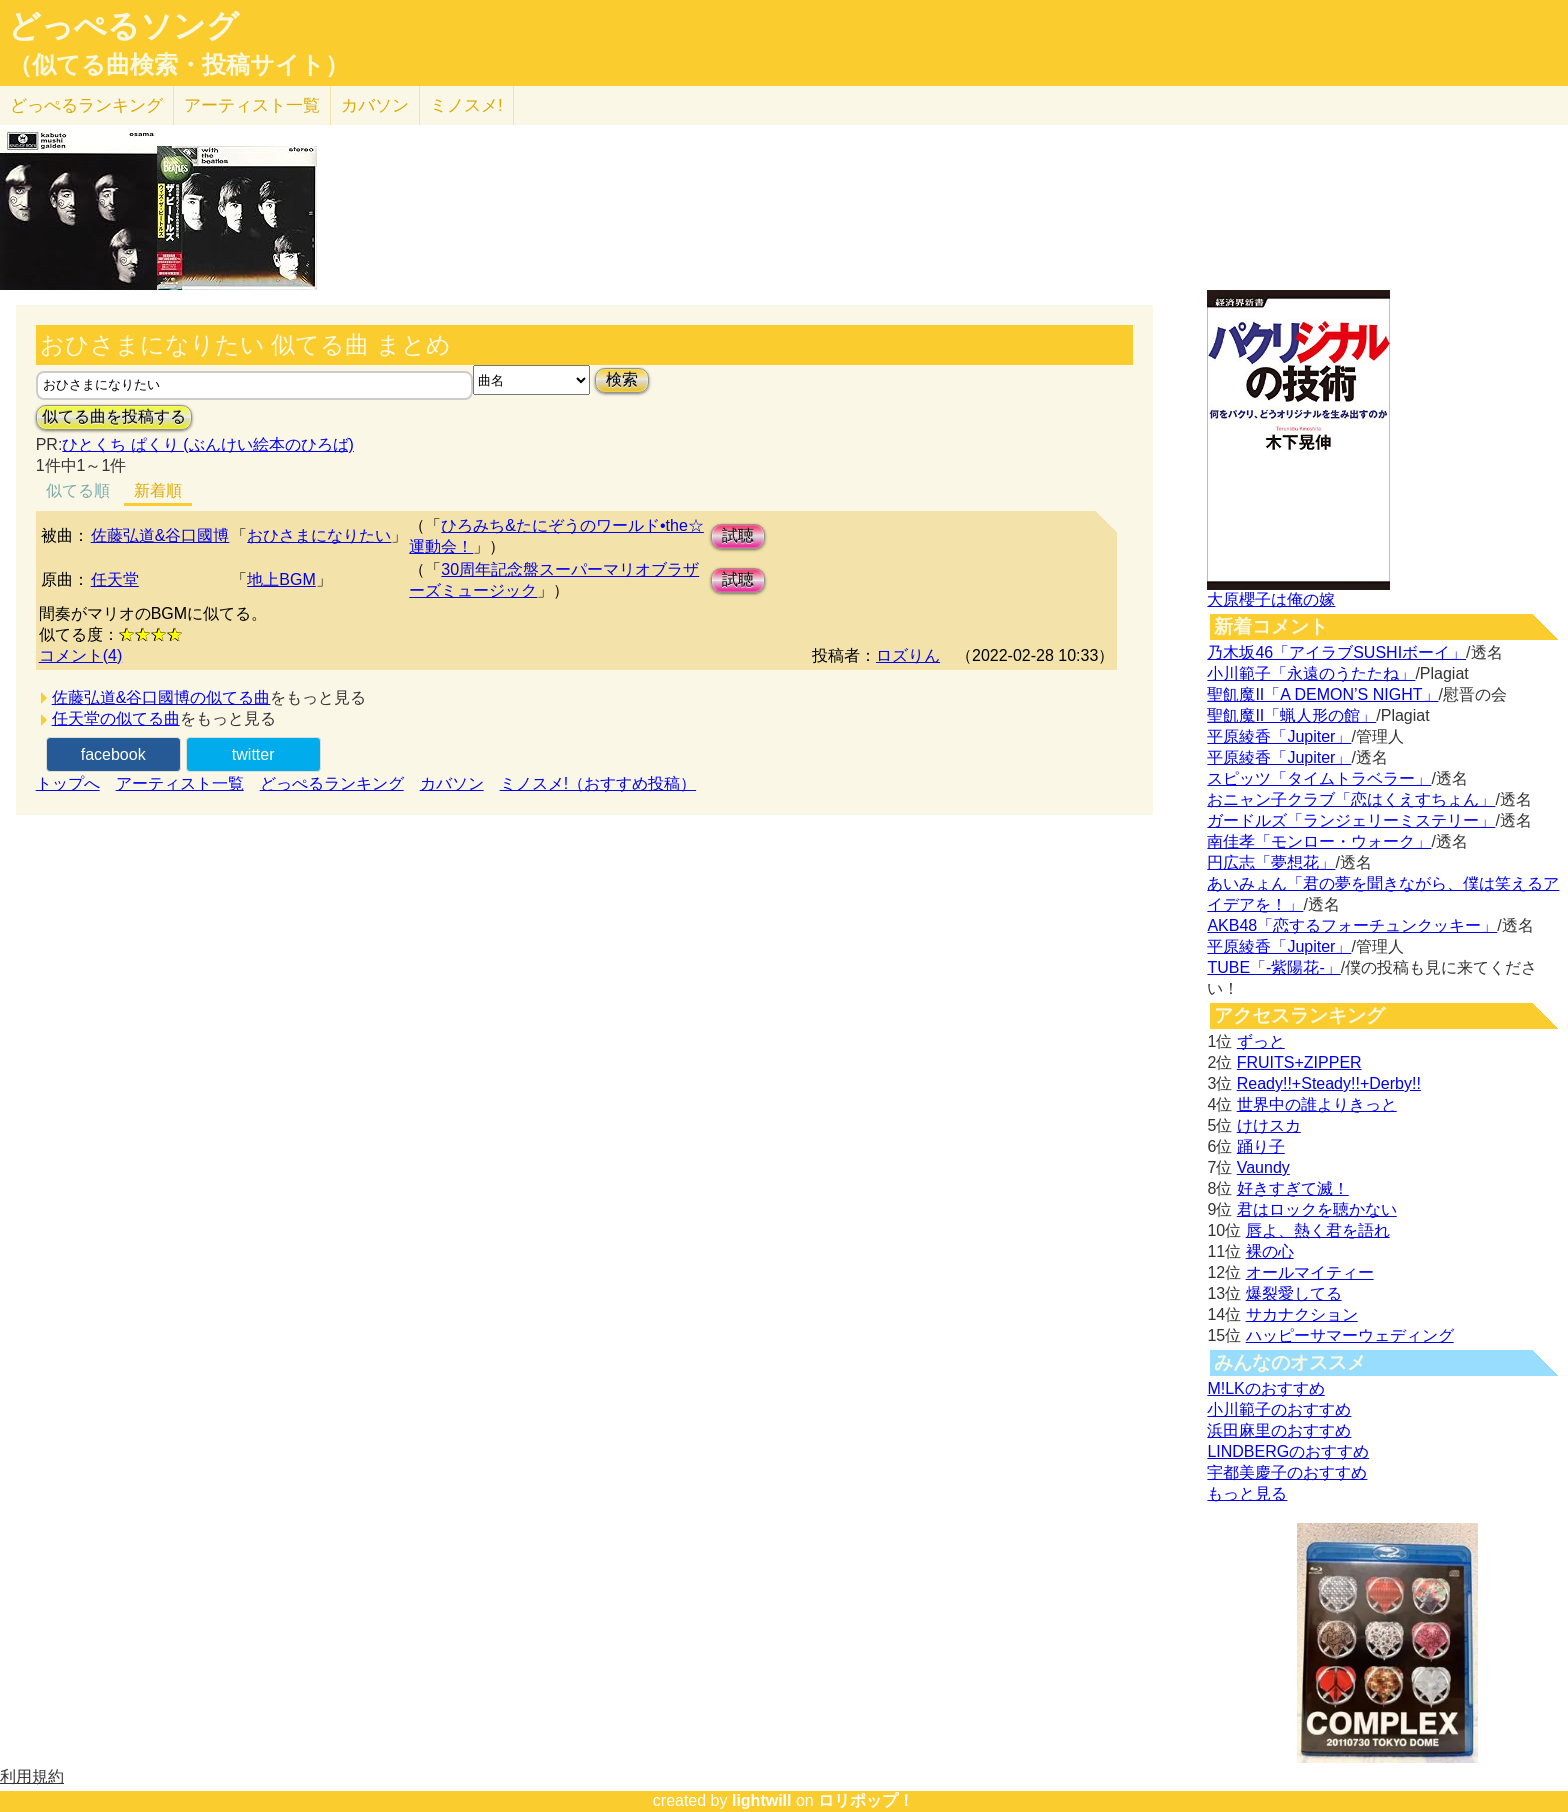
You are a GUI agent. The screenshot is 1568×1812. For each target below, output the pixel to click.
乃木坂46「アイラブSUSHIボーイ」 (1336, 652)
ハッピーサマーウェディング (1350, 1335)
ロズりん (908, 655)
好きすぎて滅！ (1293, 1188)
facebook (113, 754)
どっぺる (86, 105)
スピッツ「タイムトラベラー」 (1319, 778)
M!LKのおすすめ (1265, 1388)
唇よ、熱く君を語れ (1318, 1230)
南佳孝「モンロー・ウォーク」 (1319, 841)
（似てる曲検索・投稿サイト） (178, 65)
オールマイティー (1310, 1272)
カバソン (375, 105)
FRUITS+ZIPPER (1299, 1062)
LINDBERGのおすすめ (1288, 1451)
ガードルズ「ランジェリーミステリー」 (1351, 820)
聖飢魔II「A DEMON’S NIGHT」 (1322, 694)
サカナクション (1302, 1314)
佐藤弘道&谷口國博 (160, 535)
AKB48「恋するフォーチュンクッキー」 (1352, 925)
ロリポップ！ (866, 1800)
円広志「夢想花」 (1271, 862)
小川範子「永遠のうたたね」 (1311, 673)
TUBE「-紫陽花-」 (1273, 967)
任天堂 (115, 579)
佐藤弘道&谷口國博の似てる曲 (161, 697)
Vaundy (1263, 1167)
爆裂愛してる (1294, 1293)
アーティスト (252, 105)
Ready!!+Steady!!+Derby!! (1329, 1083)
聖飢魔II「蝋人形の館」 (1291, 715)
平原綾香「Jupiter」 (1279, 736)
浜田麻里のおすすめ (1279, 1430)
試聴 (738, 535)
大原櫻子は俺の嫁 (1271, 599)
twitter (253, 754)
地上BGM (281, 579)
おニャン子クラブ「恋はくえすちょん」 (1351, 799)
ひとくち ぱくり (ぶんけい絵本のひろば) (208, 444)
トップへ (68, 783)
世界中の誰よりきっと (1317, 1104)
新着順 (158, 490)
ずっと (1261, 1041)
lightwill (762, 1800)
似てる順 (78, 490)
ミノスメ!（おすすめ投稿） (598, 783)
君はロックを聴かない (1317, 1209)
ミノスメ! (466, 105)
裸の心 (1270, 1251)
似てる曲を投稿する (114, 416)
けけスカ (1269, 1125)
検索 (622, 379)
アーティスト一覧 (180, 783)
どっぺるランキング (332, 783)
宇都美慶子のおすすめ (1287, 1472)
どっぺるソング (123, 26)
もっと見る (1247, 1493)
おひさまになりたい (319, 535)
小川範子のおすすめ (1279, 1409)
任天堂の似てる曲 (116, 718)
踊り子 (1261, 1146)
